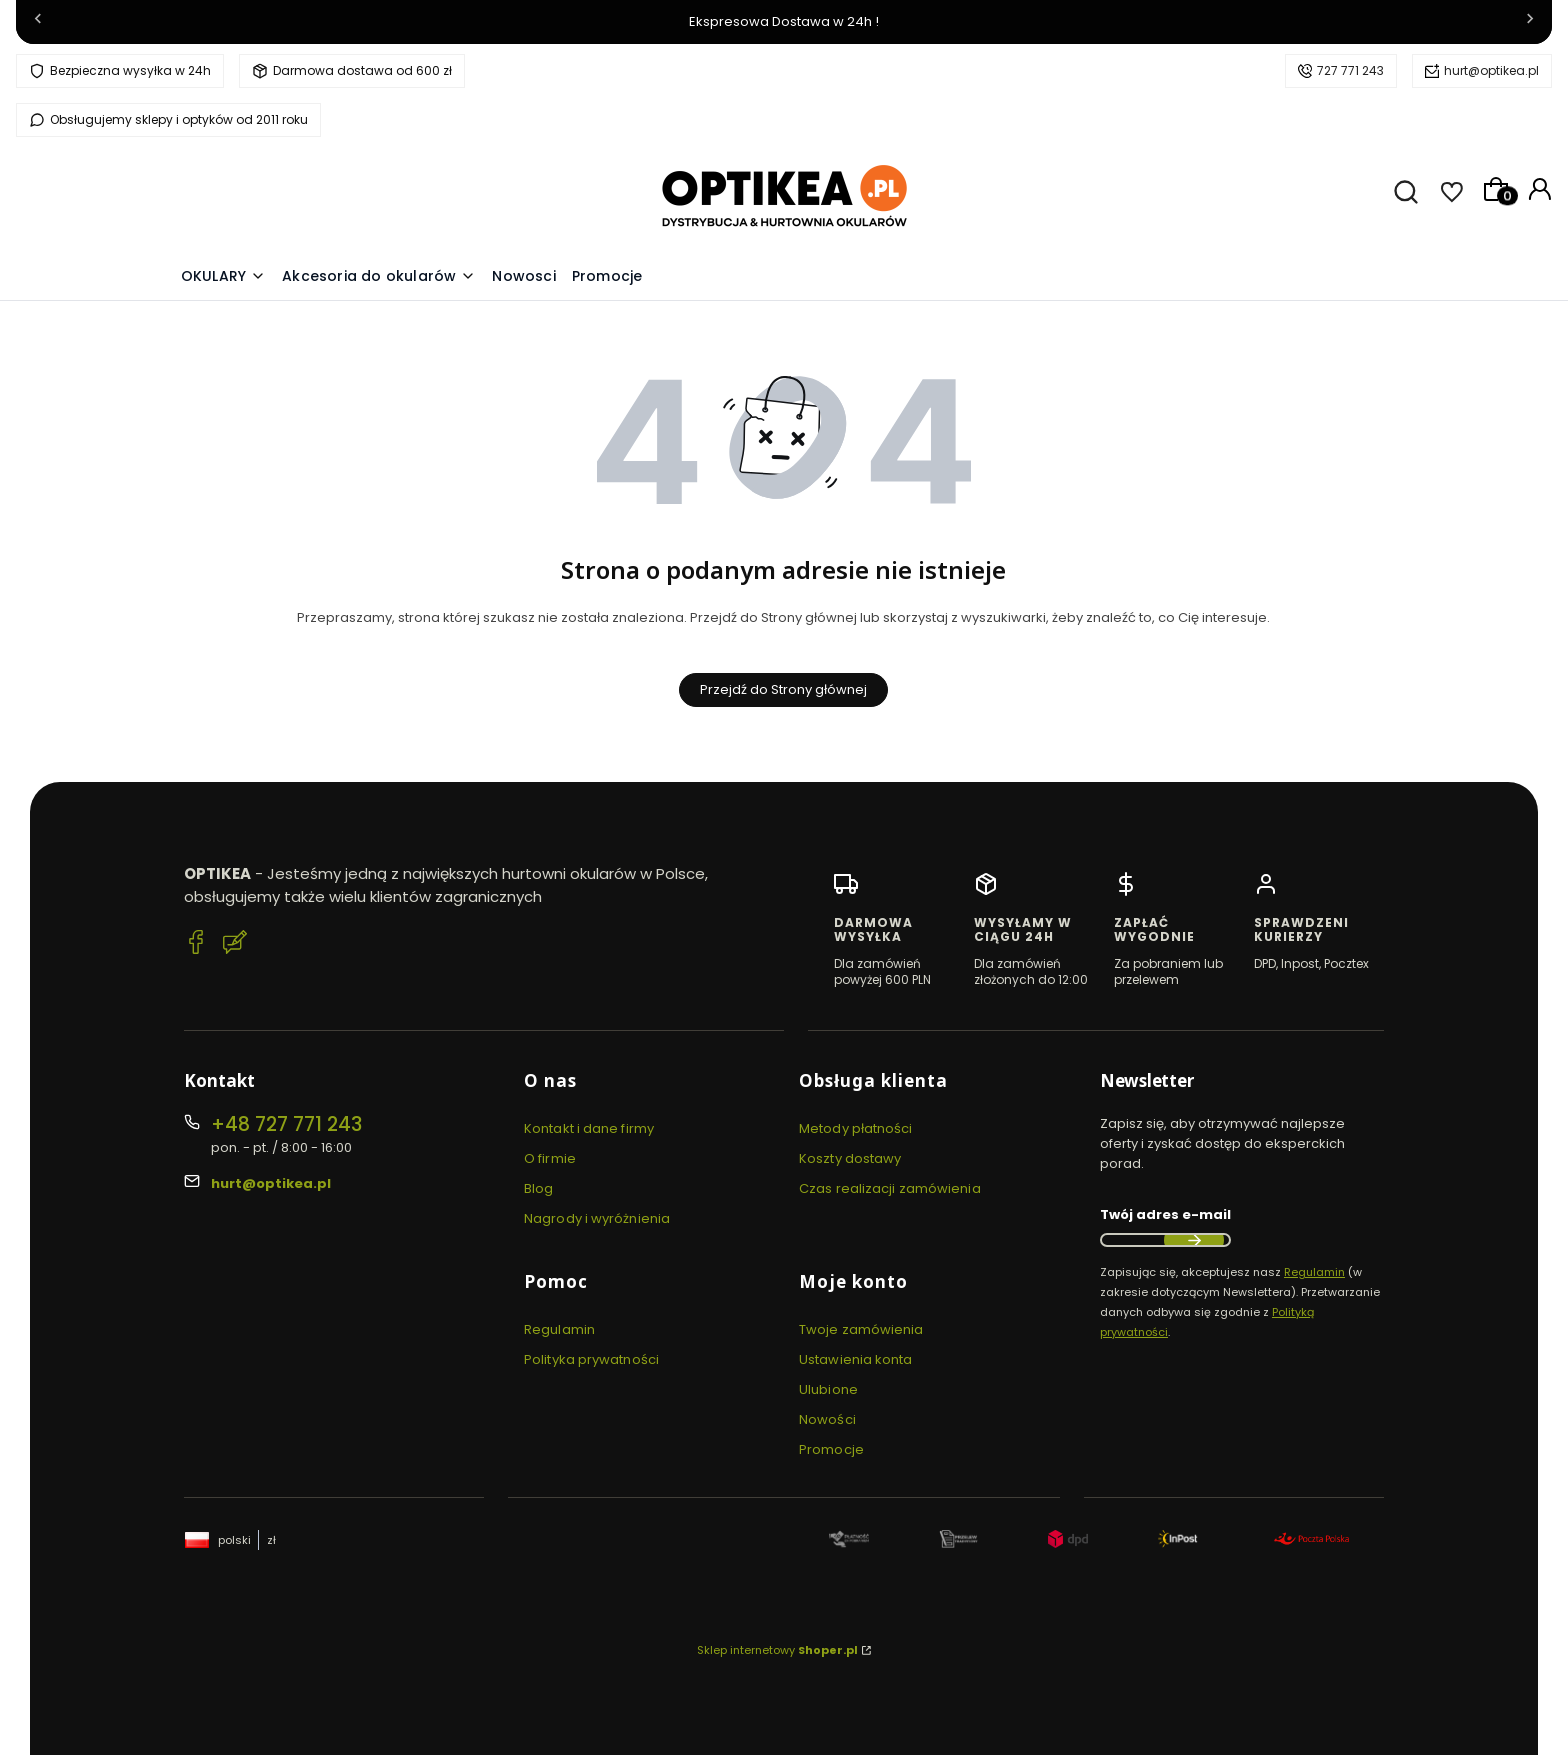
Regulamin (559, 1329)
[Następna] (1530, 22)
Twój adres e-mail (1165, 1214)
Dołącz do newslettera (1194, 1240)
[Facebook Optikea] (196, 945)
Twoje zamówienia (861, 1329)
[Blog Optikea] (235, 945)
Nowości (827, 1419)
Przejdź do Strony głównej (783, 689)
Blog (538, 1188)
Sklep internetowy (777, 1650)
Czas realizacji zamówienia (890, 1188)
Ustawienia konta (856, 1359)
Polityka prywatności (591, 1359)
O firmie (550, 1158)
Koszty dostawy (850, 1158)
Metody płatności (856, 1128)
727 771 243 (1350, 70)
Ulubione (828, 1389)
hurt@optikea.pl (1491, 70)
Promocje (831, 1449)
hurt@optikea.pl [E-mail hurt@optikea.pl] (271, 1183)
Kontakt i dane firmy (589, 1128)
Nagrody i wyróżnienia (597, 1218)
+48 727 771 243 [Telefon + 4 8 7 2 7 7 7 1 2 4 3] (286, 1124)
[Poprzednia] (38, 22)
